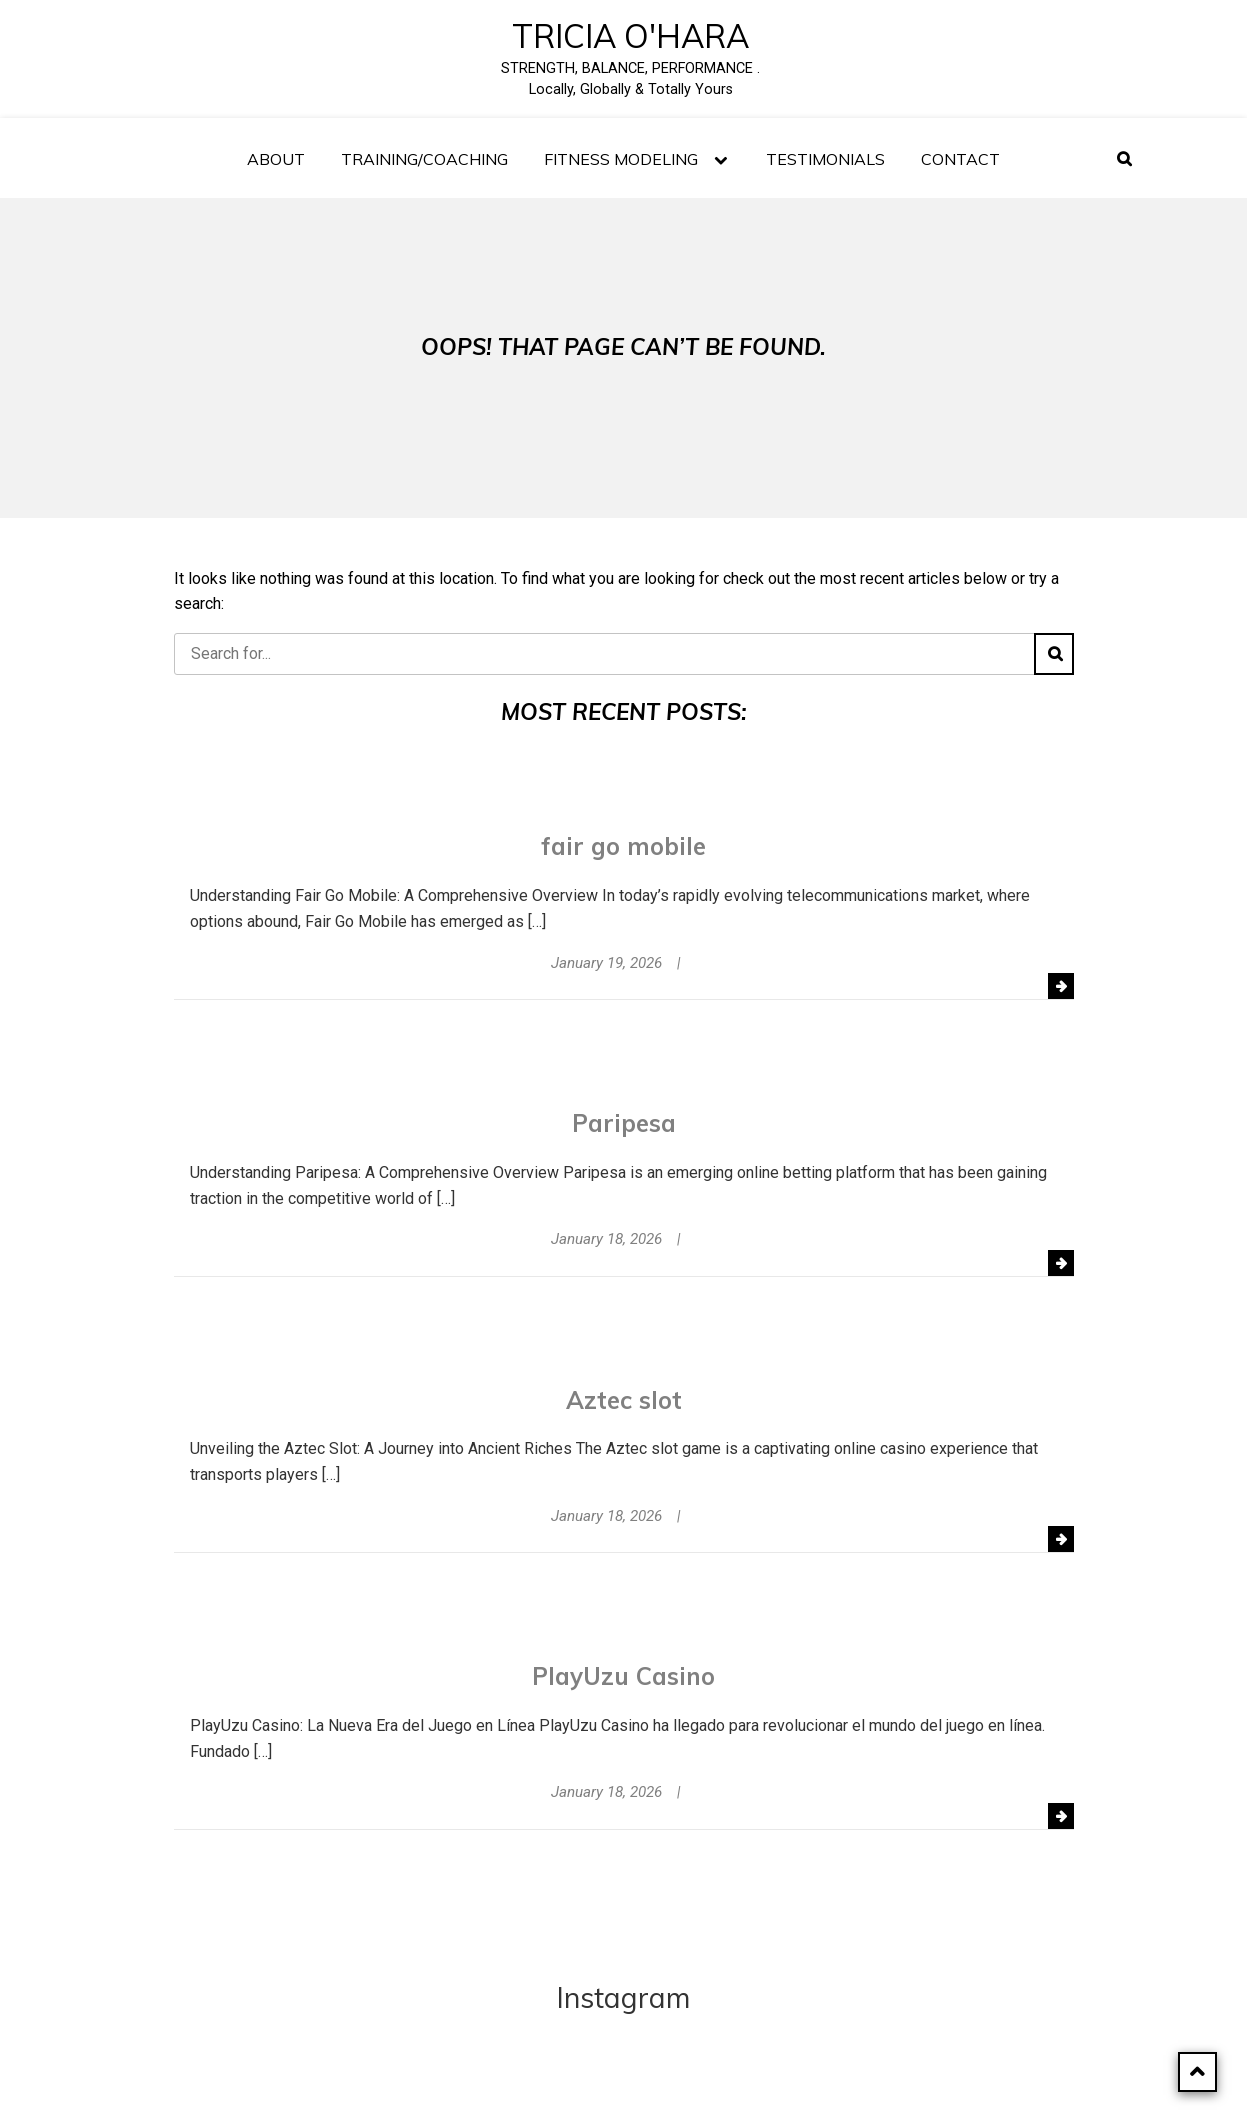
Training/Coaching (424, 159)
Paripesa (624, 1123)
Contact (960, 159)
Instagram (623, 1997)
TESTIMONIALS (825, 159)
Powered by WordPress (579, 2086)
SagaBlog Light (791, 2086)
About (276, 159)
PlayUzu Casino (623, 1676)
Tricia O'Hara (630, 36)
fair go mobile (623, 846)
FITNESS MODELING (621, 159)
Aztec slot (624, 1400)
